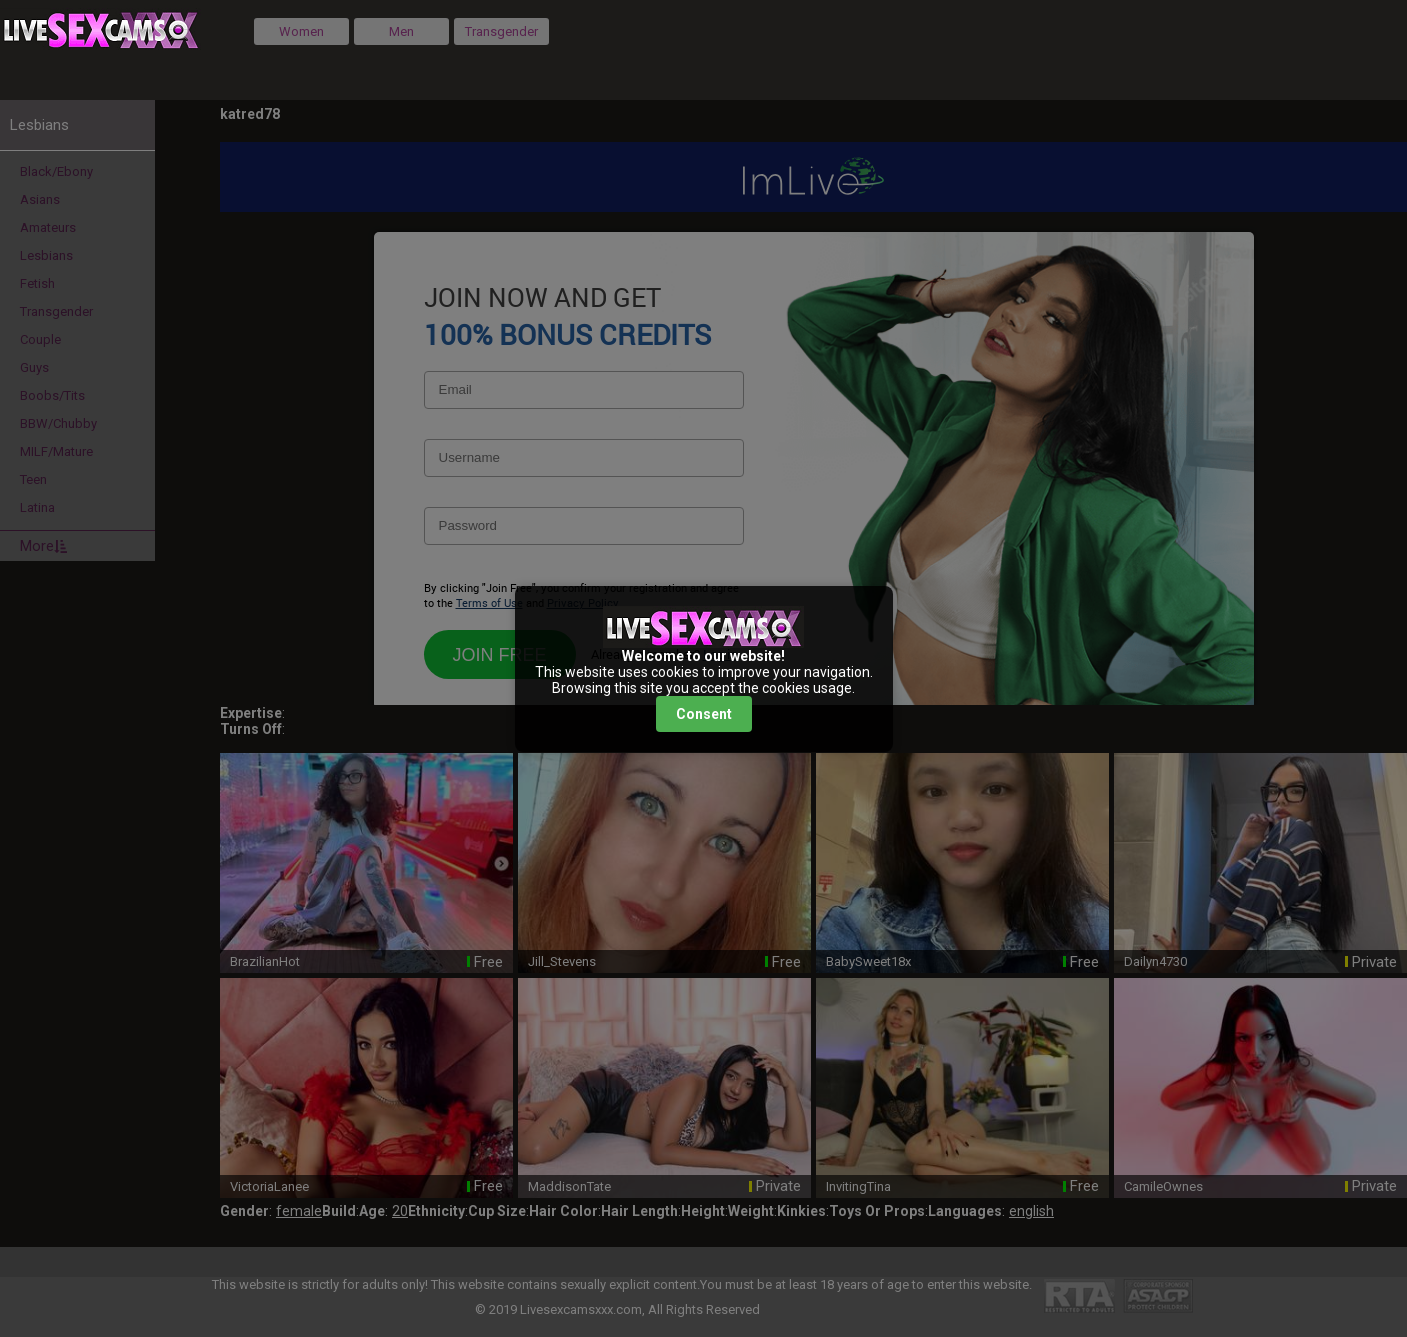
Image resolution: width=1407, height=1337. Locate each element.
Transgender (501, 31)
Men (401, 31)
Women (301, 31)
